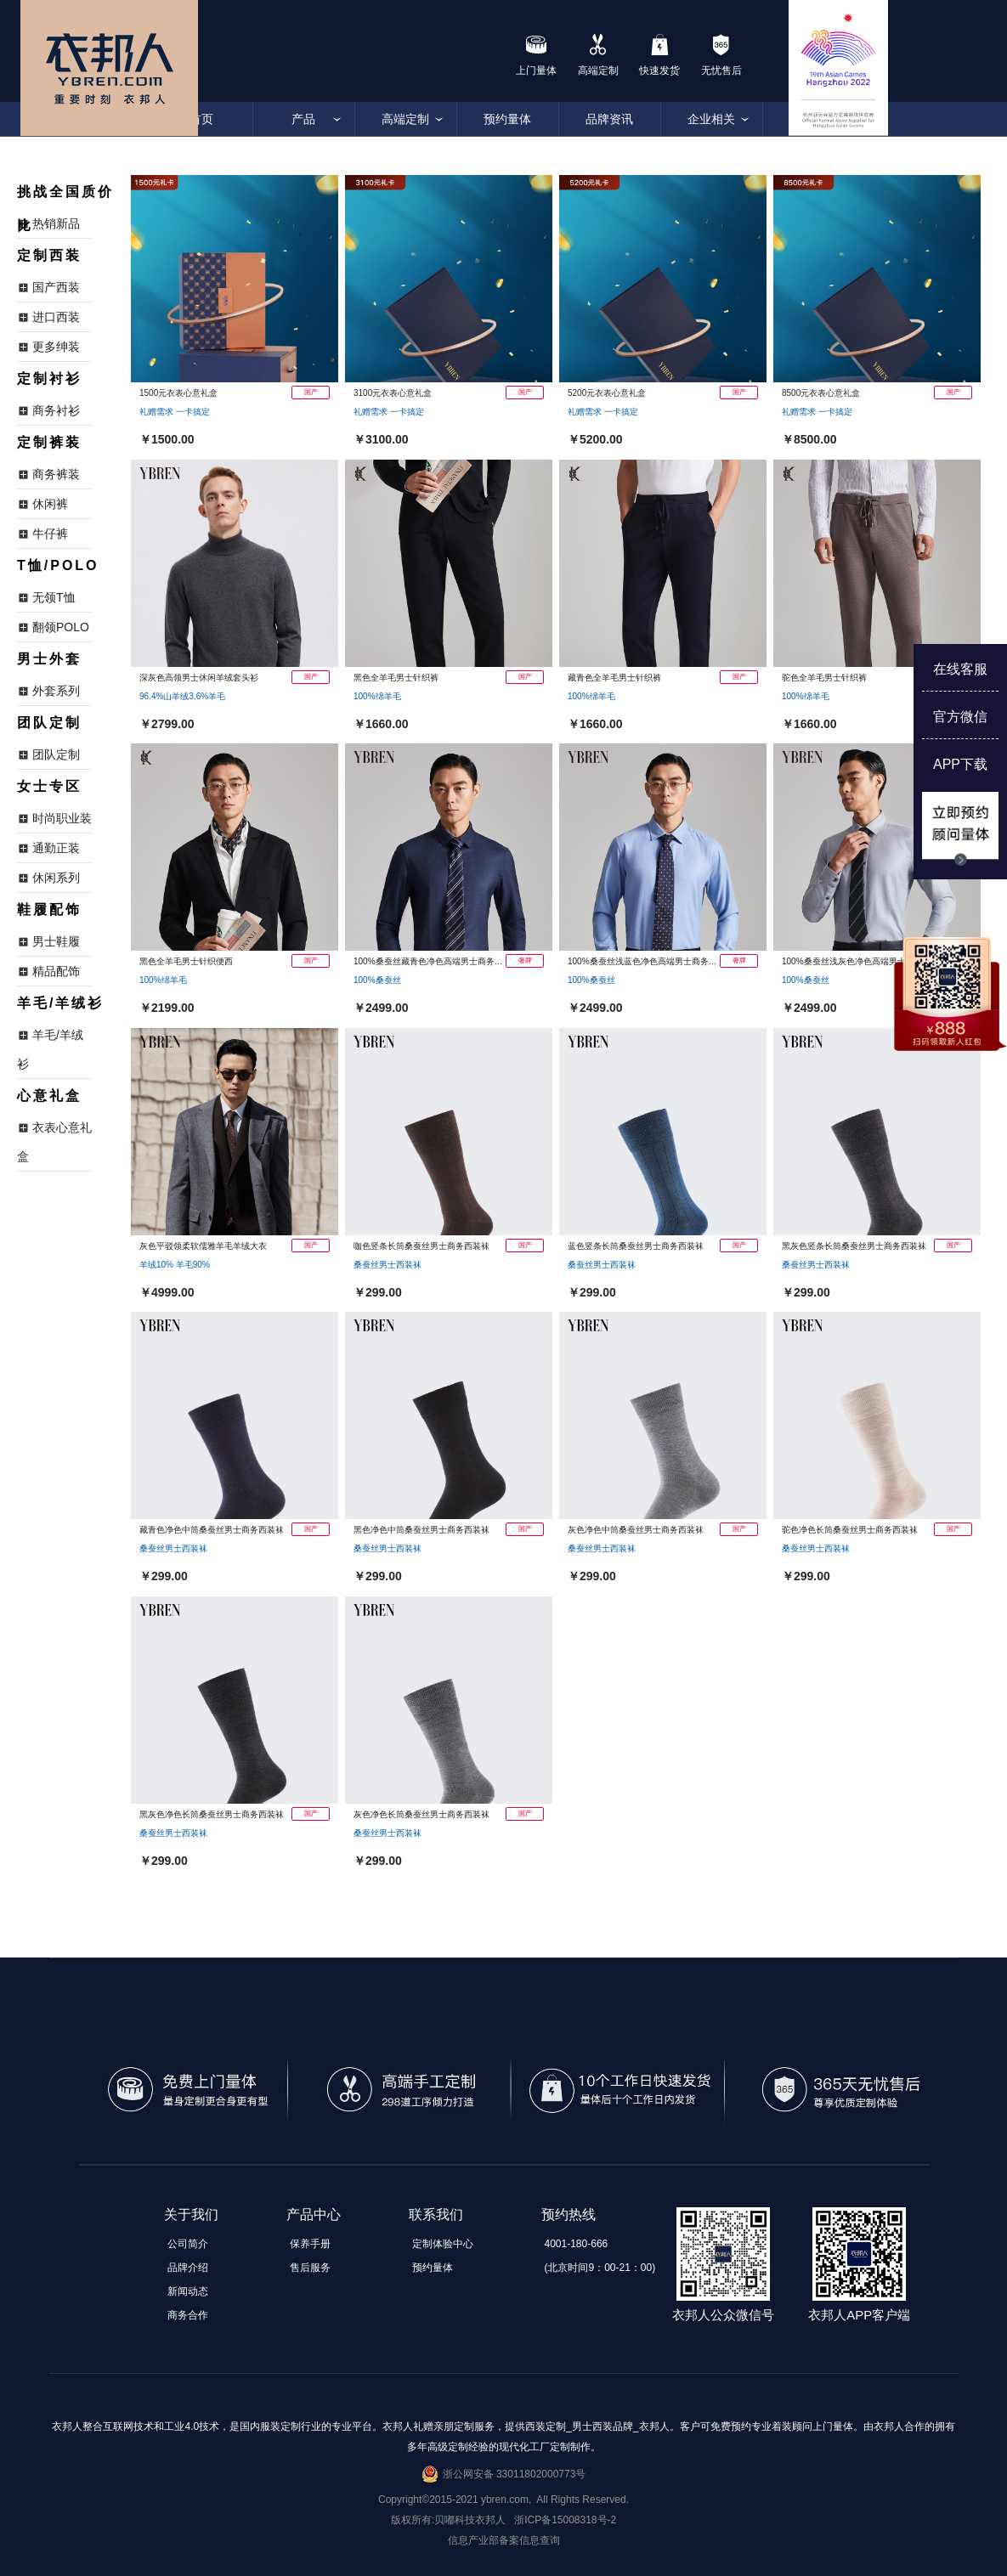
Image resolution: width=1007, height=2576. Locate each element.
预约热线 (568, 2214)
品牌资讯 (609, 119)
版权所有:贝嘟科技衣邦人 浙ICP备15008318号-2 (503, 2520)
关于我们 (191, 2214)
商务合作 (187, 2315)
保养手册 (310, 2244)
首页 (201, 119)
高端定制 (405, 119)
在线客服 (960, 669)
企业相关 (711, 119)
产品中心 (313, 2214)
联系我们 (436, 2214)
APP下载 (960, 764)
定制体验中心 (442, 2244)
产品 (303, 119)
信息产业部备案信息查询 (504, 2540)
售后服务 (310, 2268)
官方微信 (960, 716)
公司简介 (187, 2244)
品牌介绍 (187, 2268)
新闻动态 (187, 2291)
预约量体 (507, 119)
